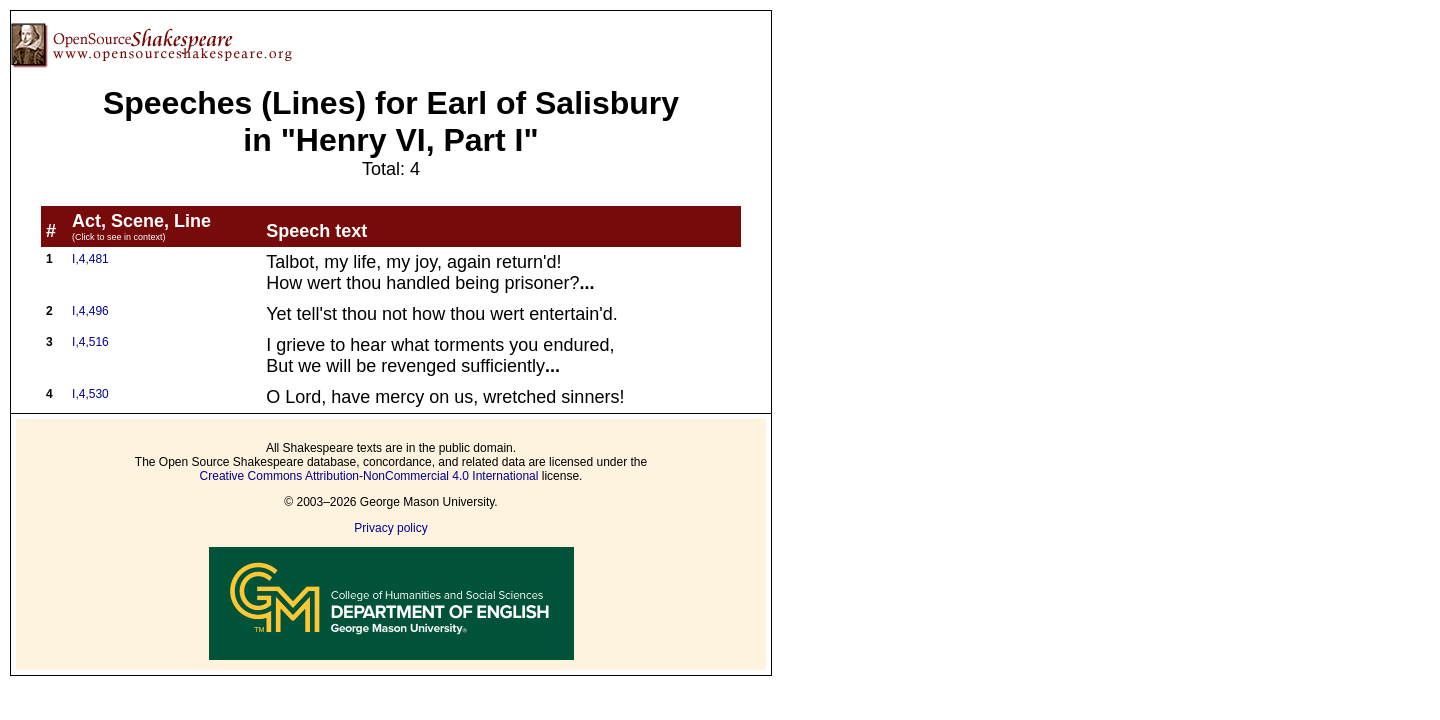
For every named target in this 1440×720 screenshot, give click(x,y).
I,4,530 (90, 394)
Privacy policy (390, 528)
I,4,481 (90, 259)
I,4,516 (90, 342)
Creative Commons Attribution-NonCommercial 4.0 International (369, 476)
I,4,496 (90, 311)
